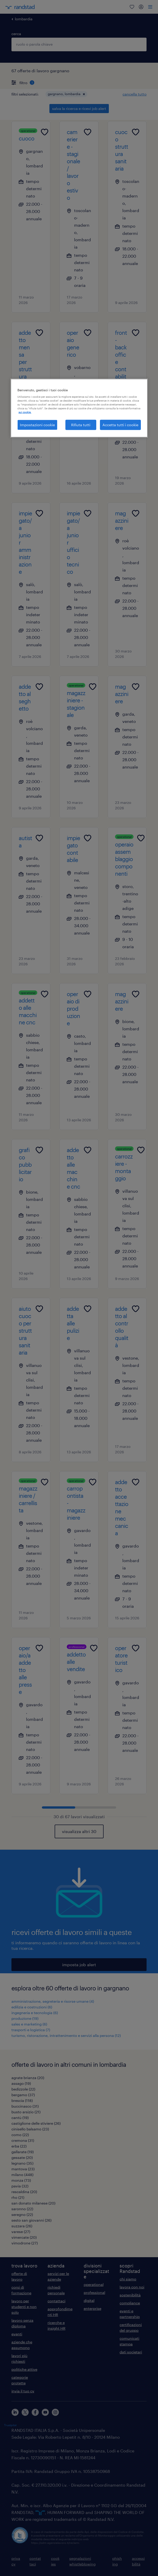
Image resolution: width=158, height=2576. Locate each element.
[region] (79, 408)
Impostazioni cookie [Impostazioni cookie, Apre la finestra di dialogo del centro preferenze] (37, 425)
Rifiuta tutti (80, 425)
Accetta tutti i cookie (120, 425)
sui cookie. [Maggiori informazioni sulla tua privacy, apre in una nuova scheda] (25, 412)
